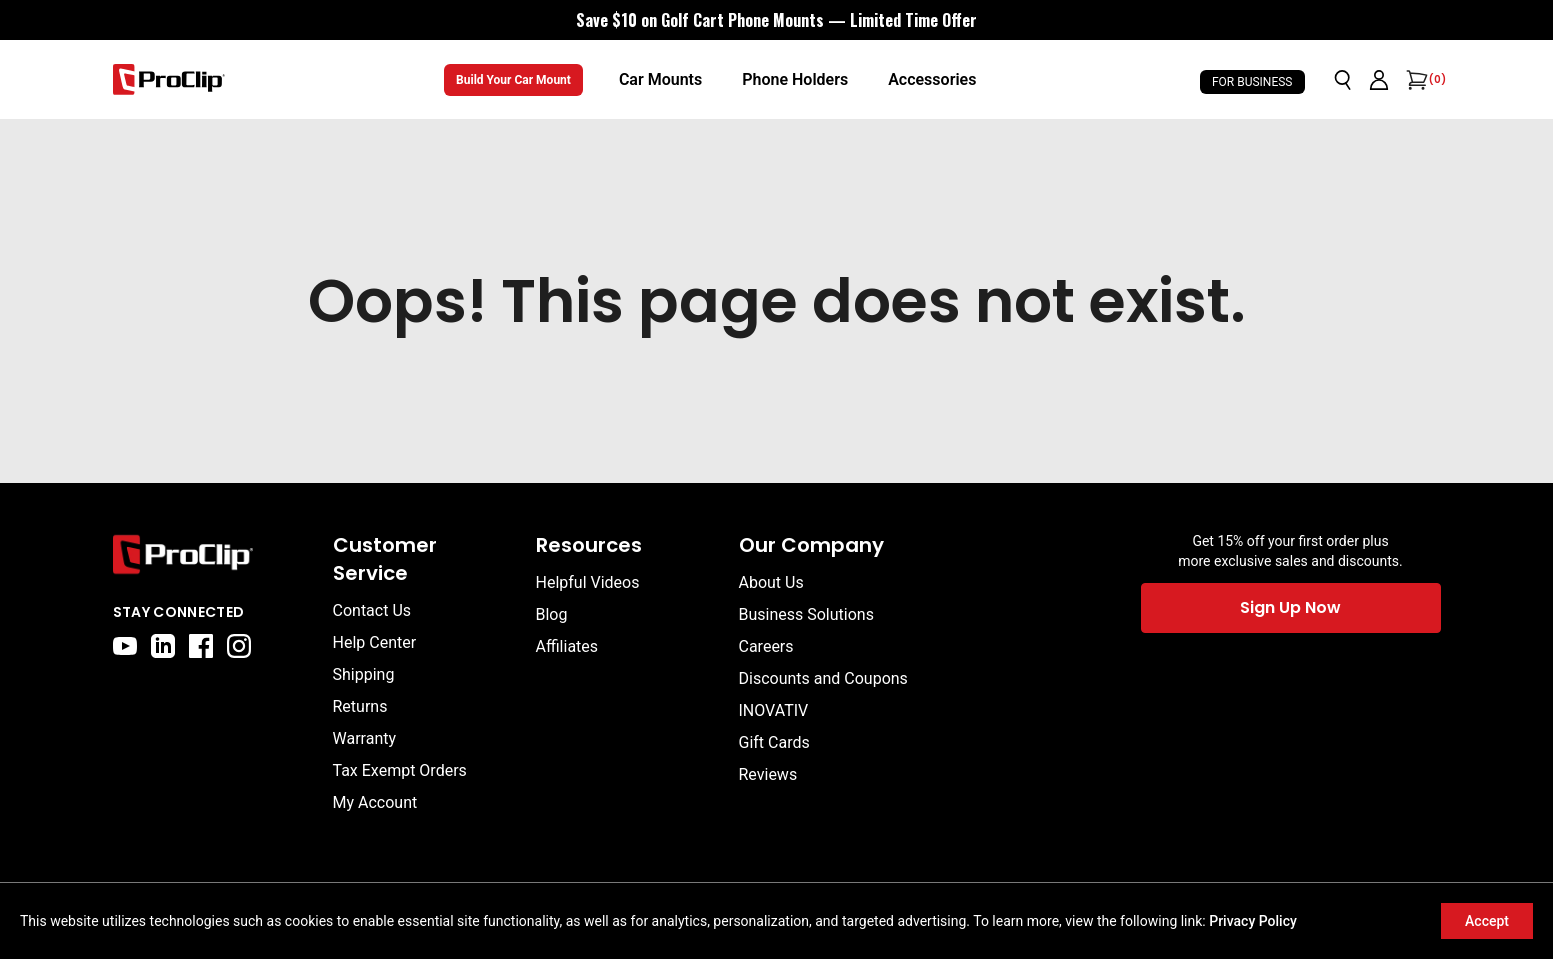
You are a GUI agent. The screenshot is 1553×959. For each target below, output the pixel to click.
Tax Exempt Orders (400, 770)
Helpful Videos (588, 582)
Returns (360, 706)
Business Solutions (806, 614)
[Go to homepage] (169, 79)
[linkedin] (163, 646)
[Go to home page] (213, 554)
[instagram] (239, 646)
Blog (552, 614)
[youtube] (125, 646)
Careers (766, 646)
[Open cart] (1415, 80)
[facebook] (201, 646)
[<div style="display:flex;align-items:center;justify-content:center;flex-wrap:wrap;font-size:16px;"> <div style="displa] (776, 20)
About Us (771, 582)
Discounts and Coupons (823, 678)
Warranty (365, 738)
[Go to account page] (1379, 80)
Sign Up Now (1290, 607)
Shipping (364, 674)
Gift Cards (774, 742)
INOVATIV (774, 710)
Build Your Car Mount (513, 80)
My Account (375, 802)
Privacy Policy (1253, 921)
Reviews (768, 774)
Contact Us (372, 610)
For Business (1252, 82)
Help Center (375, 642)
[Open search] (1343, 80)
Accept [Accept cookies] (1487, 921)
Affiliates (567, 646)
